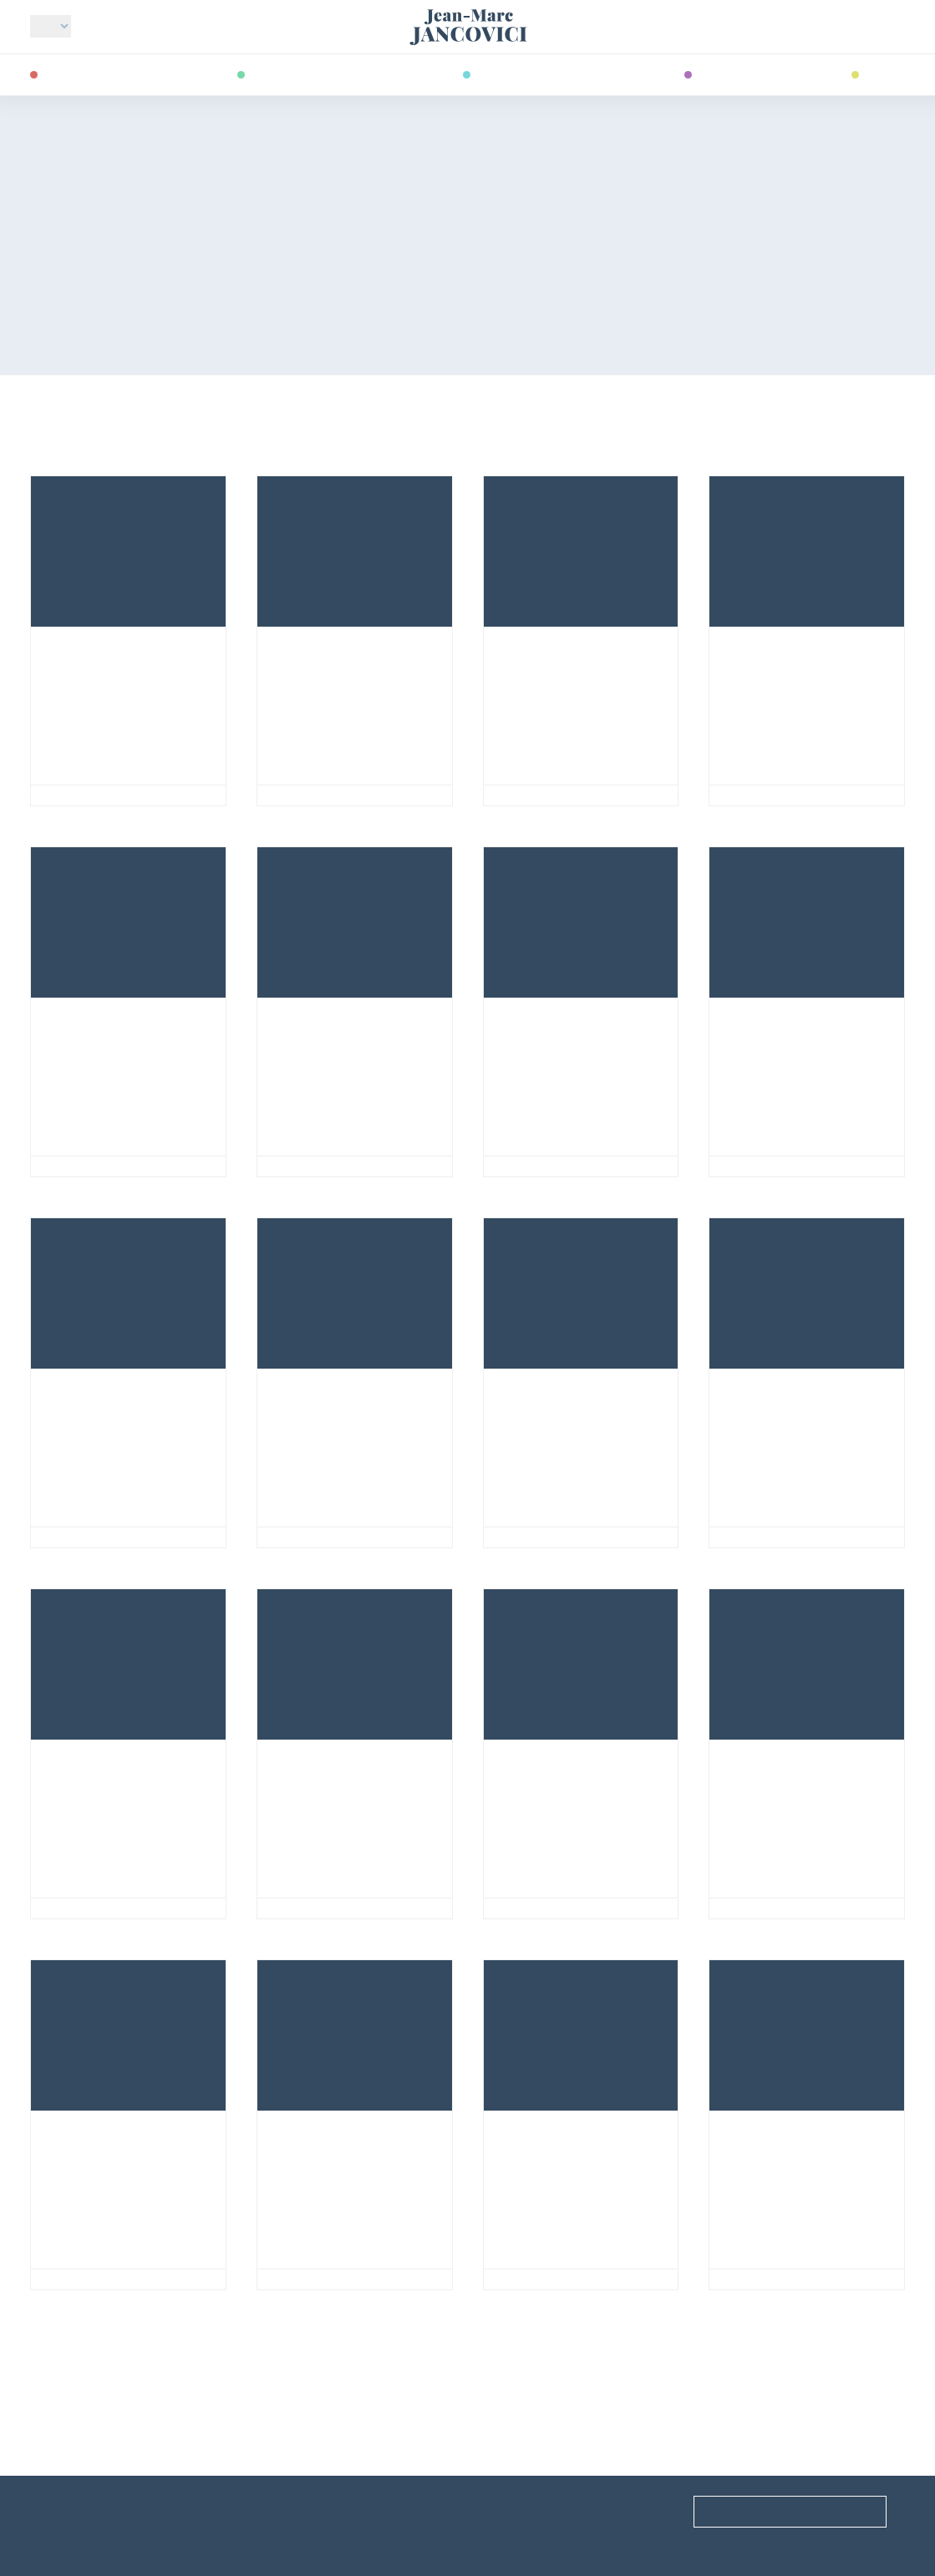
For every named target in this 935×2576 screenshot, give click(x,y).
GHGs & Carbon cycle (799, 1537)
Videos (884, 73)
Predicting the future (799, 2279)
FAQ (494, 2510)
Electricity (535, 795)
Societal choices (783, 1166)
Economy (528, 2279)
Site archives (296, 2541)
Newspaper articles (791, 795)
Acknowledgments (89, 2541)
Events (277, 2510)
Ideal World (85, 795)
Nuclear (71, 1537)
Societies (300, 1537)
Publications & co (531, 73)
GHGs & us (304, 795)
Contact (511, 2541)
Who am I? (119, 27)
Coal (512, 1908)
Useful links (65, 2510)
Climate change (91, 73)
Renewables (535, 1166)
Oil (51, 1166)
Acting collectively (342, 2279)
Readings (727, 73)
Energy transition (307, 73)
